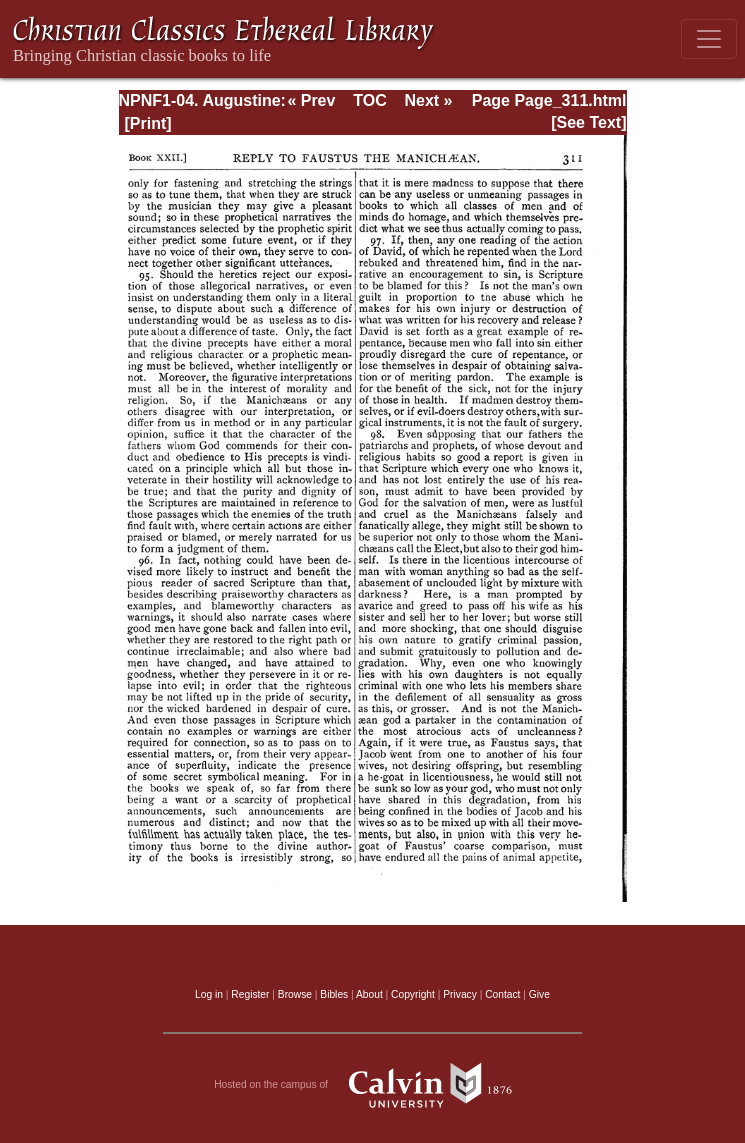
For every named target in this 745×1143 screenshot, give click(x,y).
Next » (428, 100)
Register (250, 994)
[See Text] (588, 122)
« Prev (311, 100)
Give (539, 994)
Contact (502, 994)
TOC (369, 100)
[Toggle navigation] (709, 39)
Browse (295, 994)
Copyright (413, 994)
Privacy (460, 994)
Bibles (334, 994)
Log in (209, 994)
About (369, 994)
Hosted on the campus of (372, 1085)
